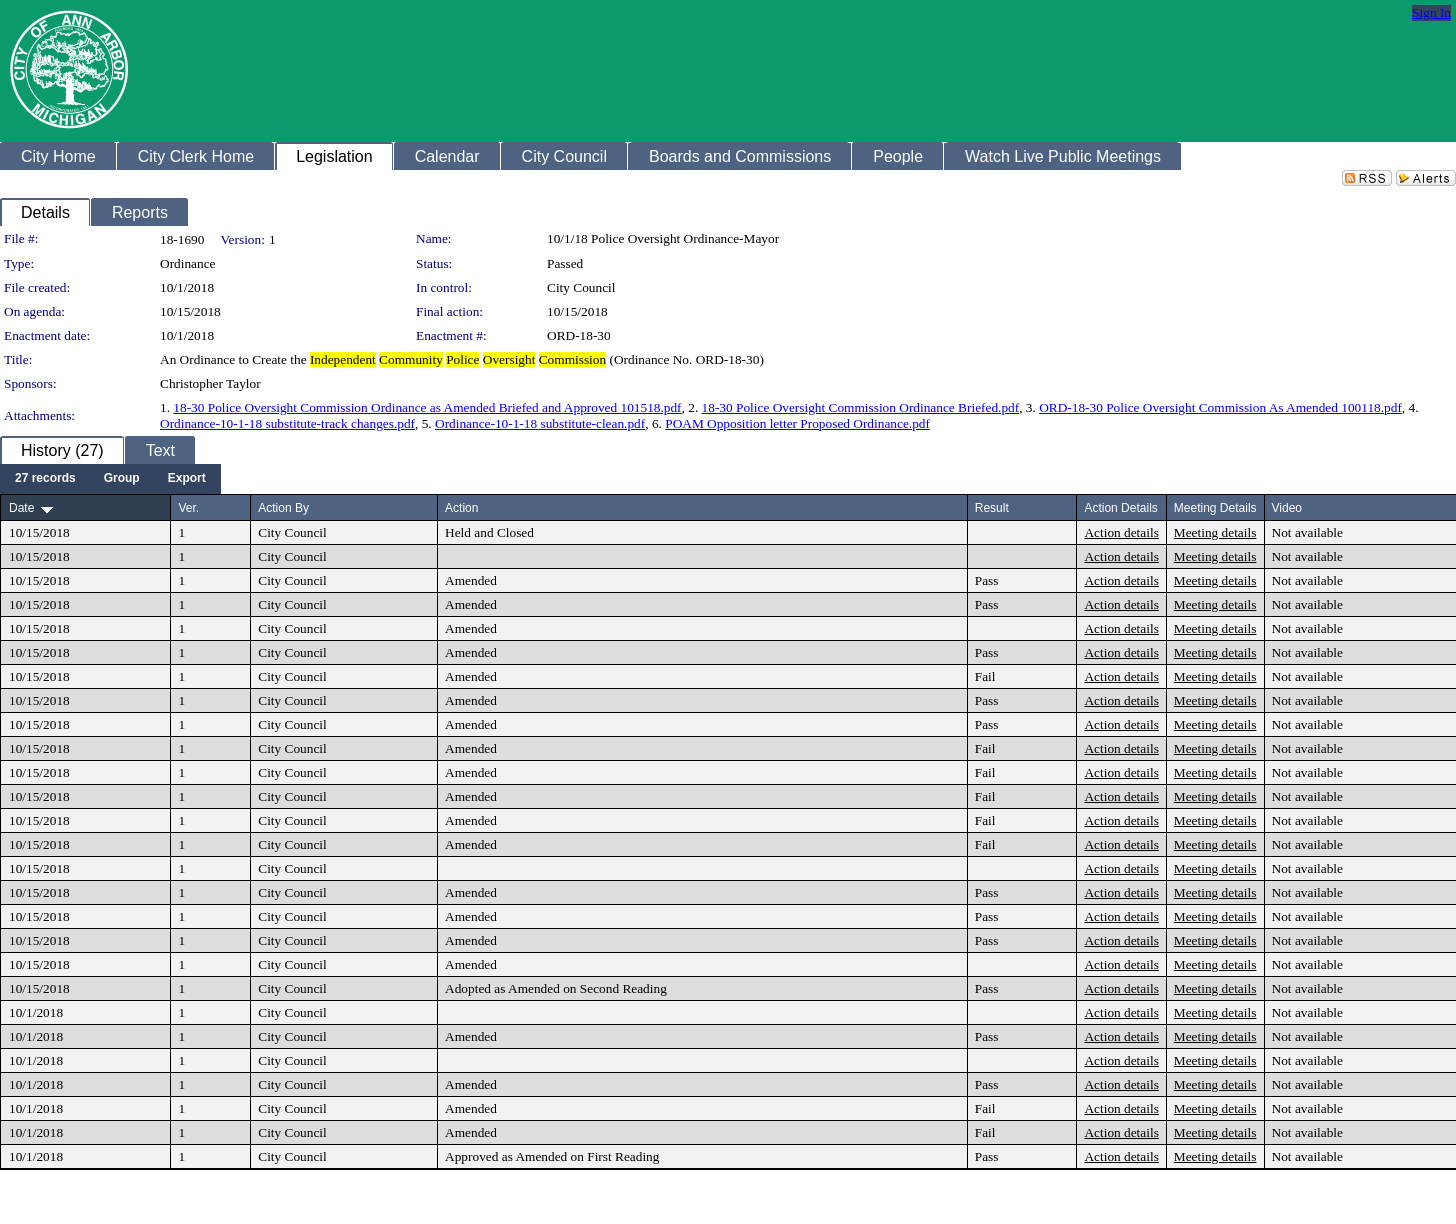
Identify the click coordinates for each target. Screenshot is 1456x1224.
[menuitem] (45, 479)
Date (21, 508)
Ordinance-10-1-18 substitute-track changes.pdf (287, 423)
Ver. (188, 508)
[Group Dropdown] (122, 479)
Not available (1307, 532)
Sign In (1431, 12)
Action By (283, 508)
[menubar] (110, 479)
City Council (581, 287)
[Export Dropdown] (187, 479)
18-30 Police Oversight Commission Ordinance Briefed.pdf (861, 407)
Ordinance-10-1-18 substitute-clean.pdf (540, 423)
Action (461, 508)
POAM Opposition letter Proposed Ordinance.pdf (797, 423)
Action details (1121, 532)
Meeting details (1215, 532)
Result (992, 508)
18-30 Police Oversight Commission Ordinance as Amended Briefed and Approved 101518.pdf (427, 407)
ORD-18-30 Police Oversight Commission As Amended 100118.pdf (1220, 407)
